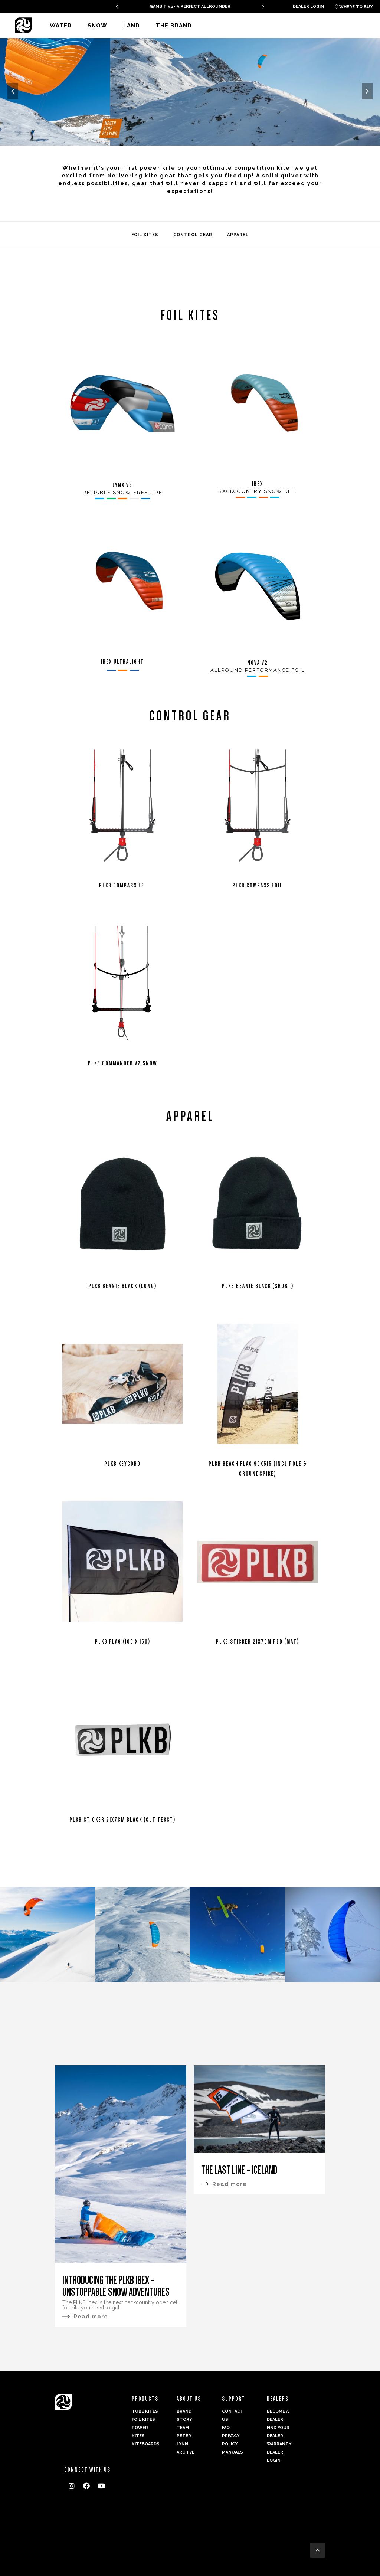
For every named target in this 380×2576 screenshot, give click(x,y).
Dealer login (308, 6)
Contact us (232, 2415)
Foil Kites (143, 2419)
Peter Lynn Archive (185, 2444)
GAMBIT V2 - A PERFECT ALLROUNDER (190, 6)
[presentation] (117, 6)
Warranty (279, 2444)
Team (183, 2427)
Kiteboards (145, 2444)
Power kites (140, 2431)
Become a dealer (278, 2415)
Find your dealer (278, 2431)
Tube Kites (145, 2411)
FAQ (226, 2427)
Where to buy (354, 6)
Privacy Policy (230, 2439)
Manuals (232, 2452)
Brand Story (184, 2415)
